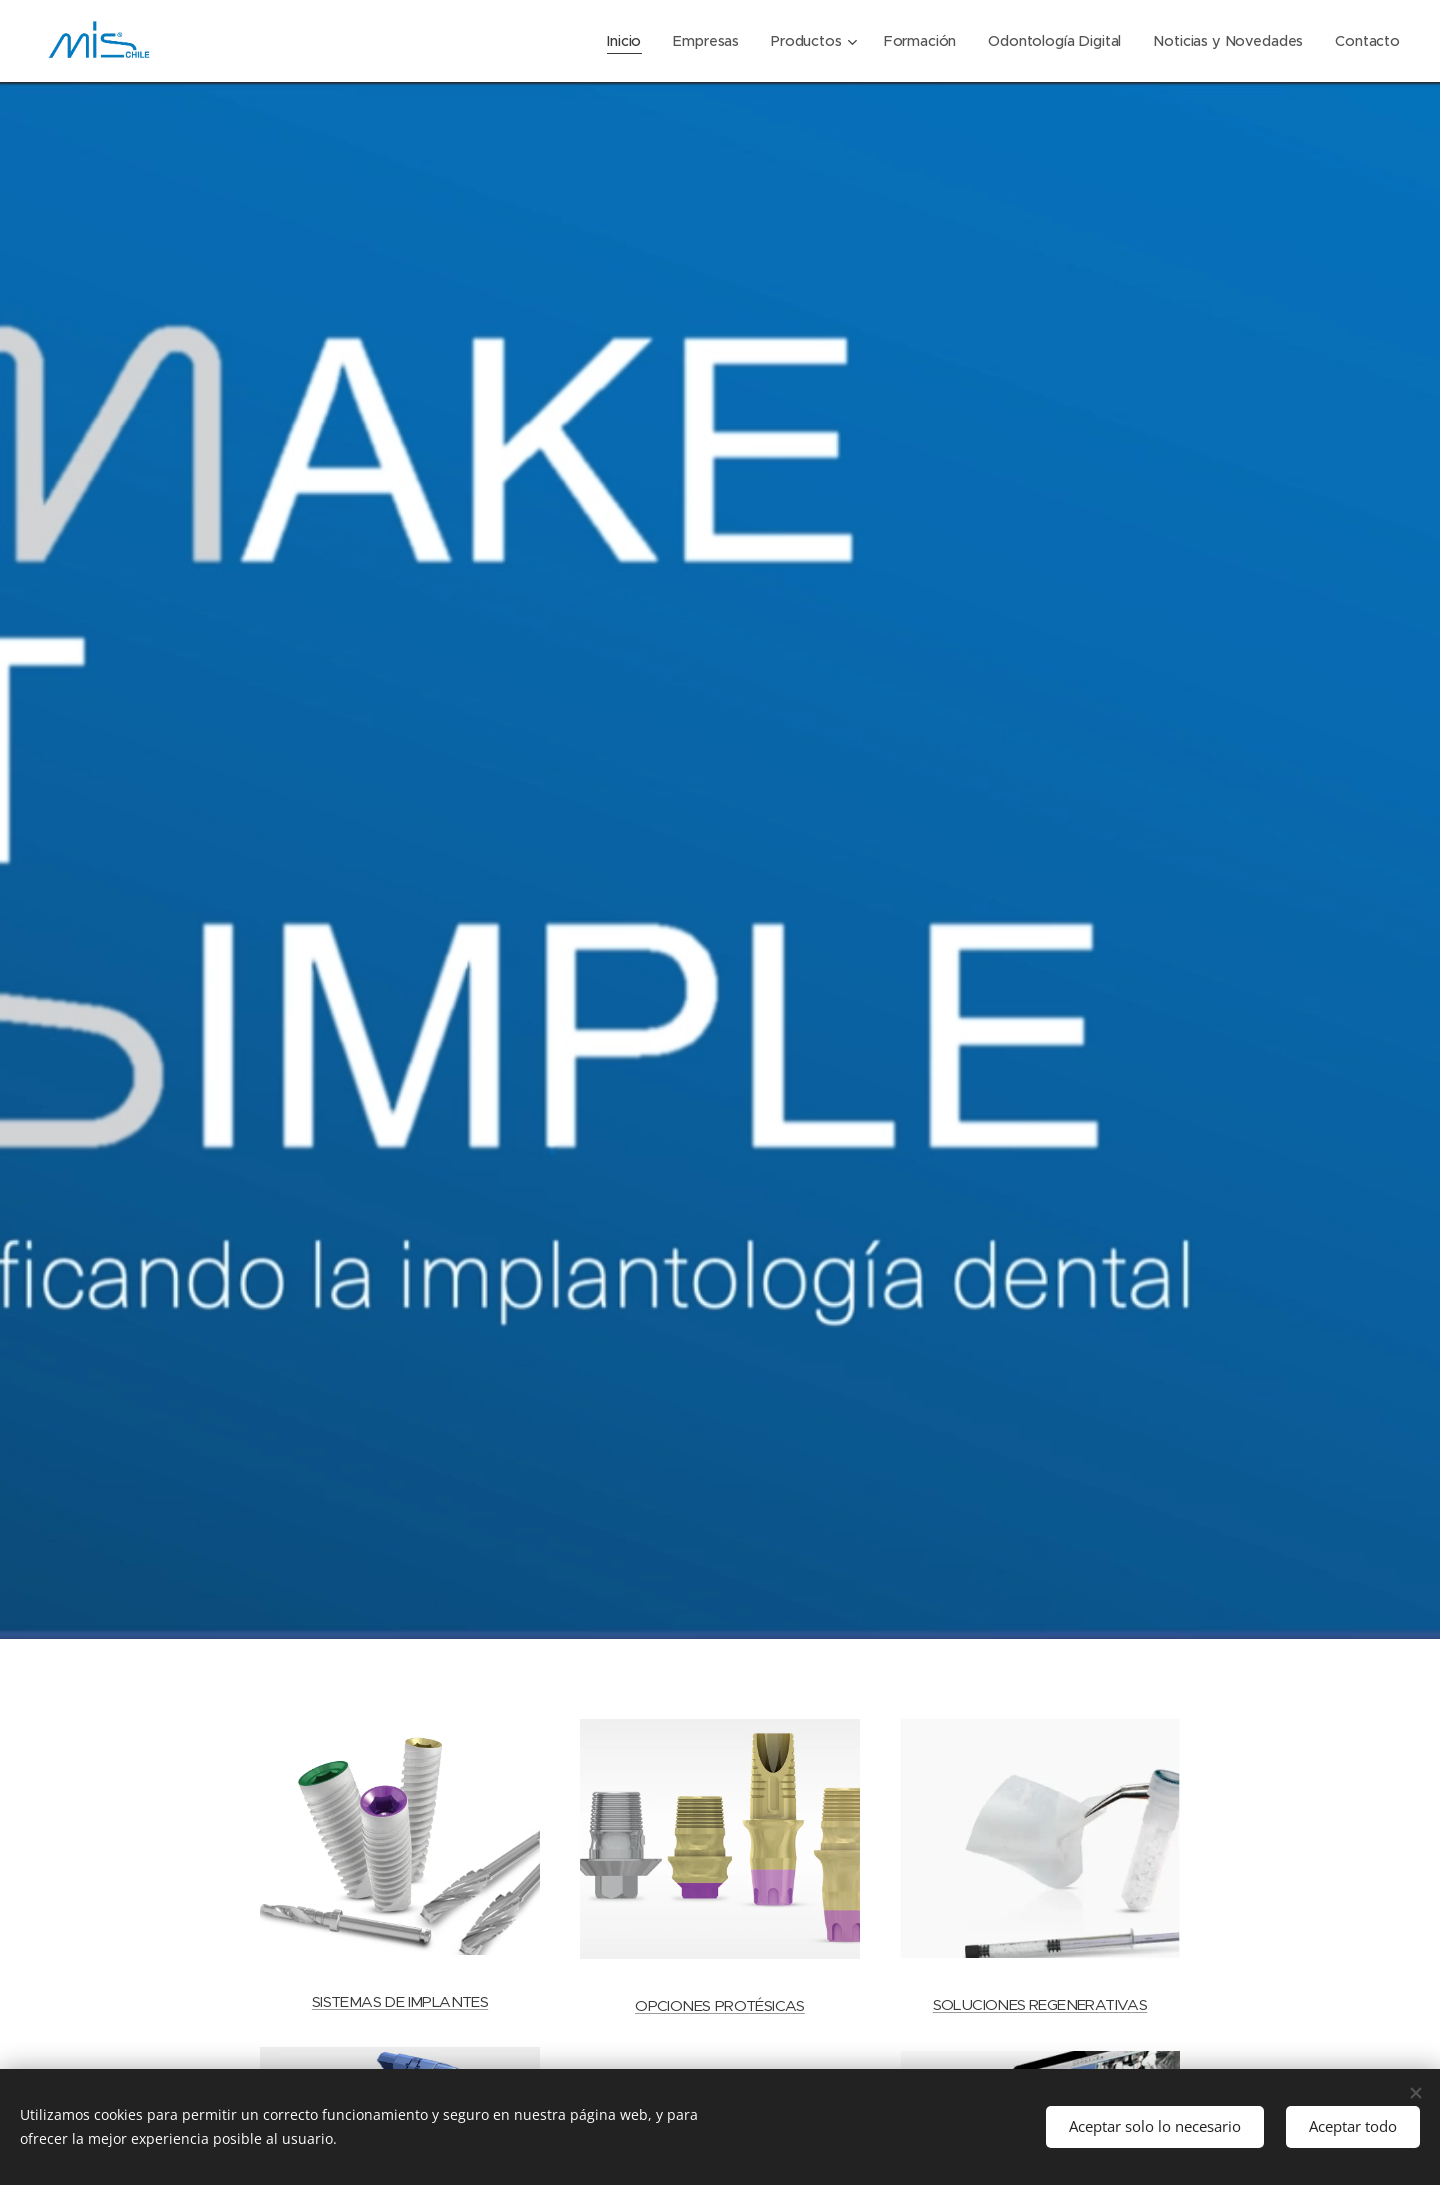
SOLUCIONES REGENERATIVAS (1040, 2004)
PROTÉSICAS (760, 2005)
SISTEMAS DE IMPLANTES (400, 2000)
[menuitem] (618, 41)
